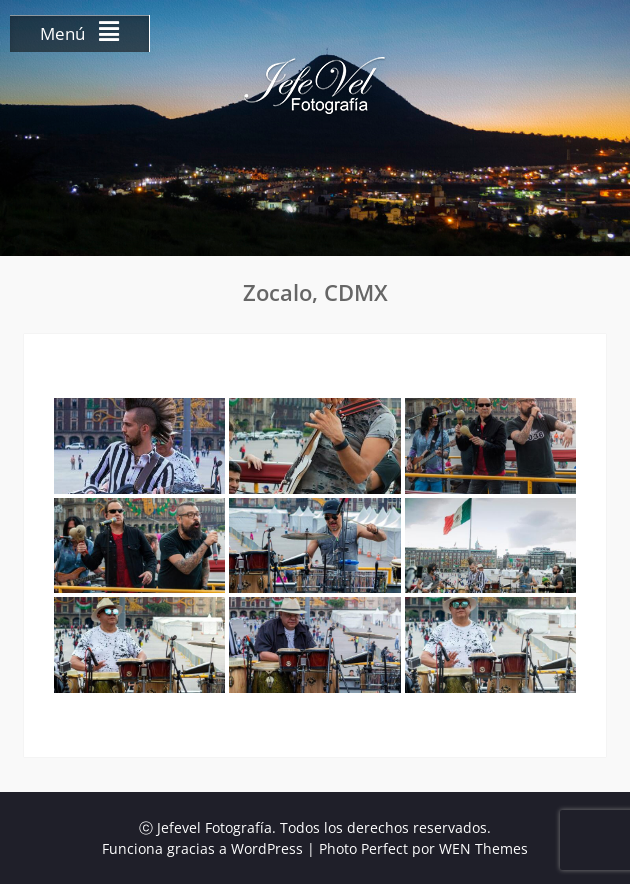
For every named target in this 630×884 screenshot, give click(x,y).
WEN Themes (483, 848)
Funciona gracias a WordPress (202, 848)
